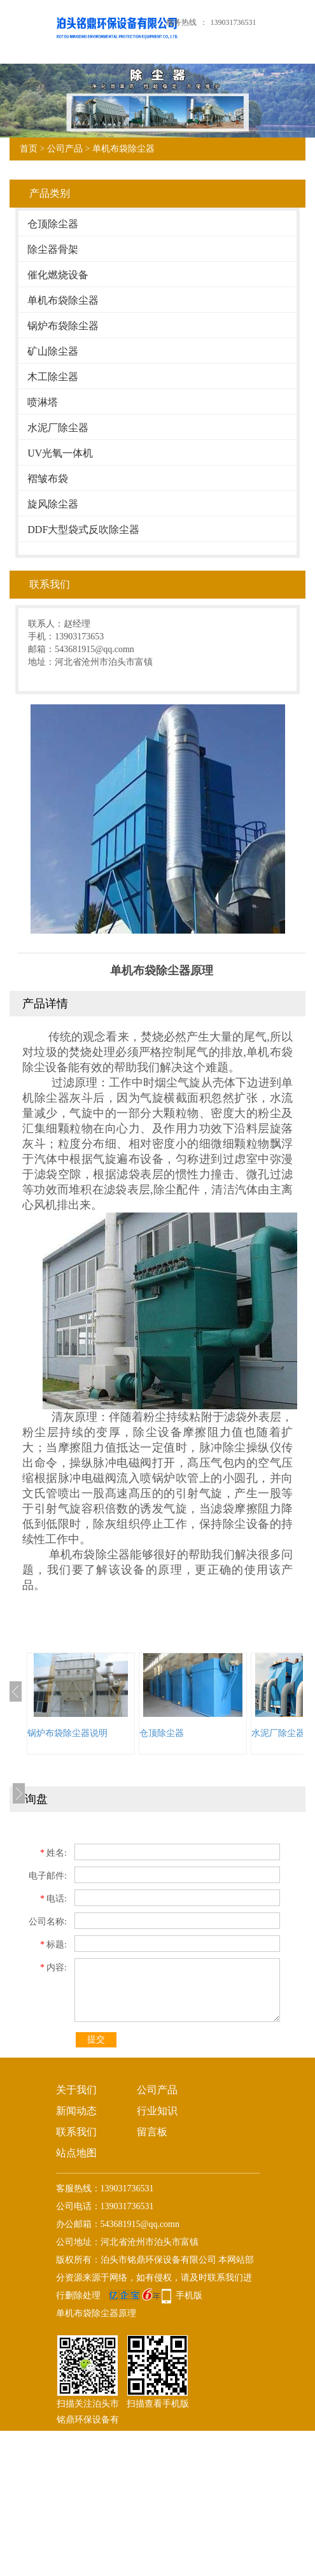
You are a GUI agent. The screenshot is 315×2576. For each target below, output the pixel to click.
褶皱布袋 (47, 478)
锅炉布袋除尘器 (63, 325)
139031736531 (233, 22)
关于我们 (76, 2089)
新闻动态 (76, 2110)
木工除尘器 (52, 376)
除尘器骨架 (52, 249)
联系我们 (76, 2131)
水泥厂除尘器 (57, 427)
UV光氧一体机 (60, 453)
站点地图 (76, 2152)
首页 (29, 148)
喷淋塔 (42, 402)
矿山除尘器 (52, 351)
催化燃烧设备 (57, 274)
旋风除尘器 (52, 504)
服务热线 (181, 22)
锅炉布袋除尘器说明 (67, 1733)
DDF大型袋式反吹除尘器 (83, 529)
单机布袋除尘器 (123, 148)
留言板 (152, 2131)
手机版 (189, 2295)
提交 (96, 2039)
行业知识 (157, 2110)
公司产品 (65, 148)
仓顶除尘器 (52, 223)
